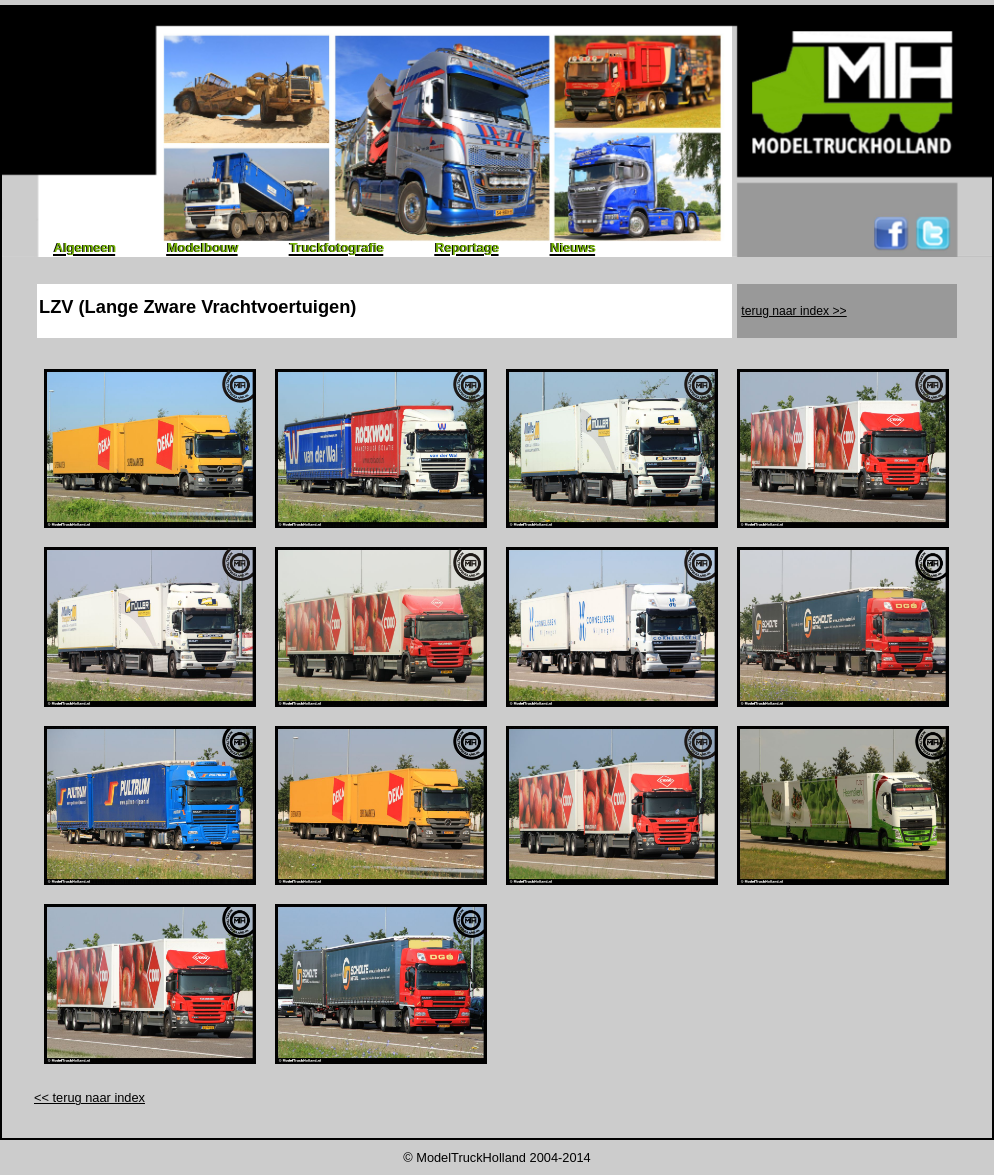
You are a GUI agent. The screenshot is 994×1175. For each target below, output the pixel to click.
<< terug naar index (89, 1097)
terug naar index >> (793, 311)
